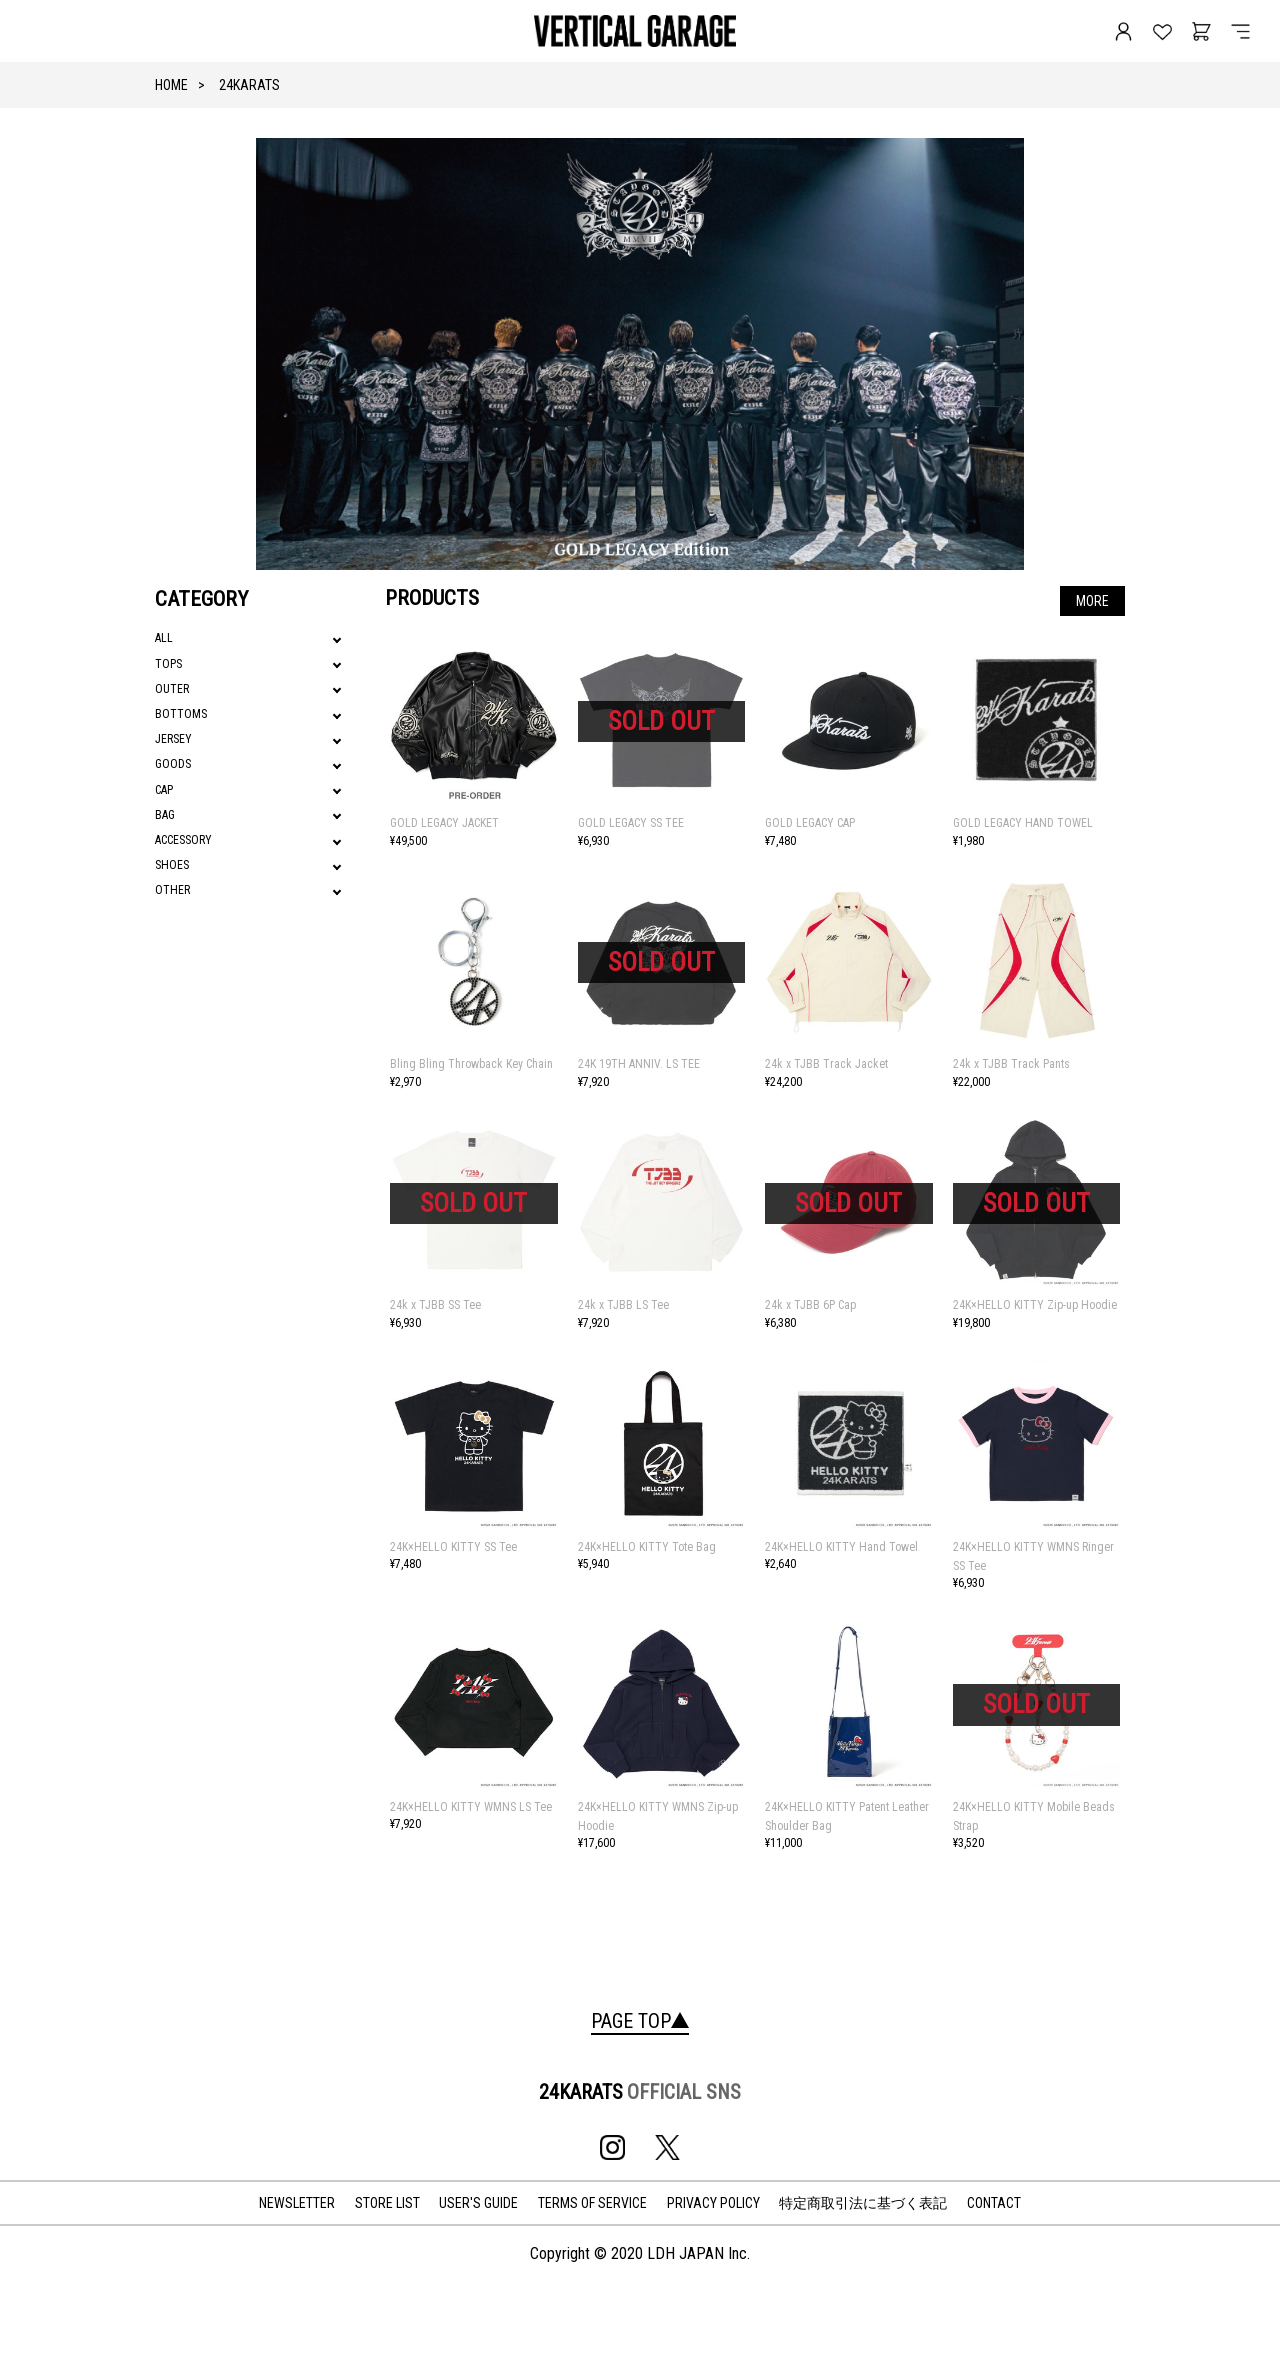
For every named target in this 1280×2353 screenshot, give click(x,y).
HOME (171, 85)
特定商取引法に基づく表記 (863, 2203)
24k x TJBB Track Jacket (826, 1064)
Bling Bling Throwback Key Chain (471, 1064)
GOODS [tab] (173, 764)
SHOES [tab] (172, 865)
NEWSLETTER (297, 2203)
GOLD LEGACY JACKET (444, 823)
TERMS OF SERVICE (592, 2203)
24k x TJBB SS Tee (435, 1305)
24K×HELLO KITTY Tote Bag (647, 1547)
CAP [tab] (164, 790)
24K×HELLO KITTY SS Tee (453, 1547)
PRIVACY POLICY (713, 2203)
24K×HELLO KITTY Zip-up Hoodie (1035, 1305)
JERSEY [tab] (173, 739)
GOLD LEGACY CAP (810, 823)
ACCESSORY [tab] (183, 840)
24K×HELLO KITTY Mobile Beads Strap (1034, 1816)
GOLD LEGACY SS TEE (631, 823)
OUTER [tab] (172, 689)
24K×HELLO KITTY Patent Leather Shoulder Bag (847, 1816)
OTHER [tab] (172, 890)
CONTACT (994, 2203)
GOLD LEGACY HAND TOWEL (1023, 823)
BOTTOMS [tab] (181, 714)
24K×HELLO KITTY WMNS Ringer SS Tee (1033, 1556)
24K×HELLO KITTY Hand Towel (841, 1547)
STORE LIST (387, 2203)
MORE (1092, 601)
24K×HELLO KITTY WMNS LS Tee (471, 1807)
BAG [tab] (165, 815)
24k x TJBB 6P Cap (810, 1305)
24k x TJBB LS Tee (623, 1305)
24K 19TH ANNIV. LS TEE (639, 1064)
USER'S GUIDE (478, 2203)
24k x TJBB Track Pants (1011, 1064)
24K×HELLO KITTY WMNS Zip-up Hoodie (658, 1816)
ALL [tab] (164, 638)
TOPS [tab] (168, 664)
